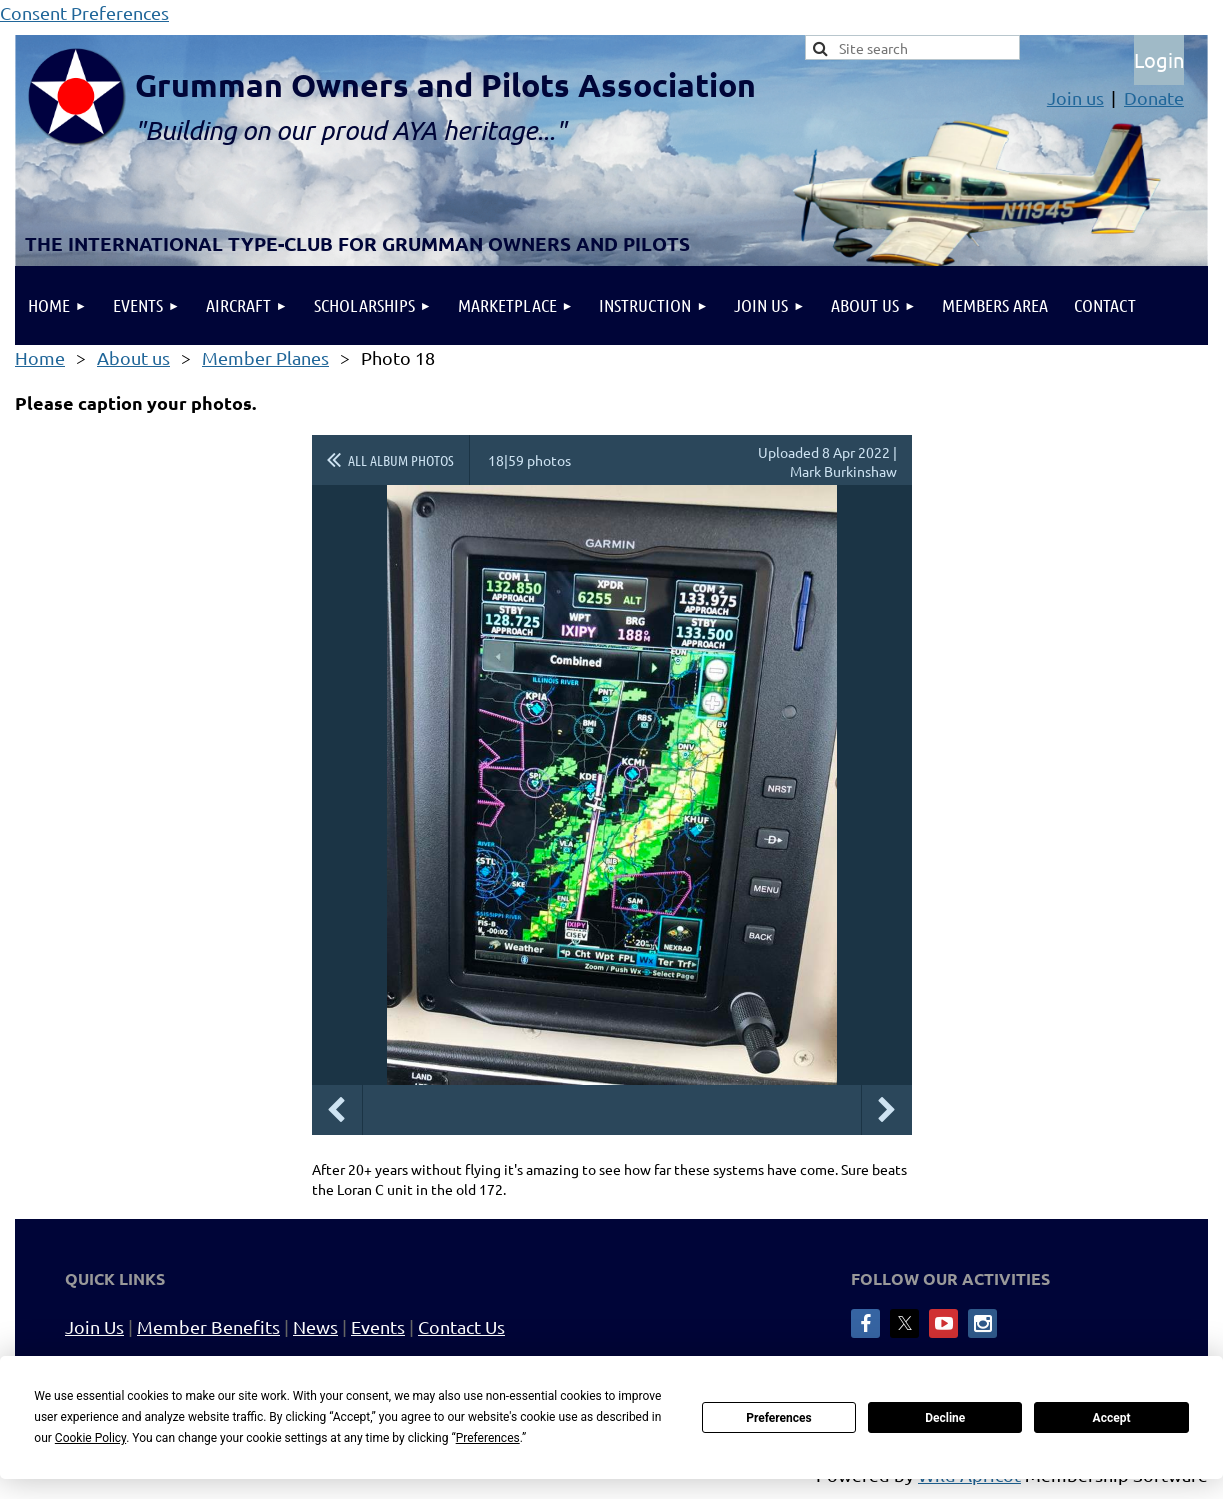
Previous (337, 1110)
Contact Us (461, 1326)
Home (40, 357)
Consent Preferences (84, 12)
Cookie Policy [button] (90, 1438)
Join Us (94, 1326)
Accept (1112, 1418)
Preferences (779, 1418)
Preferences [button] (488, 1438)
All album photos (401, 460)
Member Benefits (208, 1326)
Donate (1154, 97)
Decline (945, 1418)
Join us (1075, 97)
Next (887, 1110)
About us (133, 357)
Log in (1159, 60)
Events (378, 1326)
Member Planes (265, 357)
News (315, 1326)
